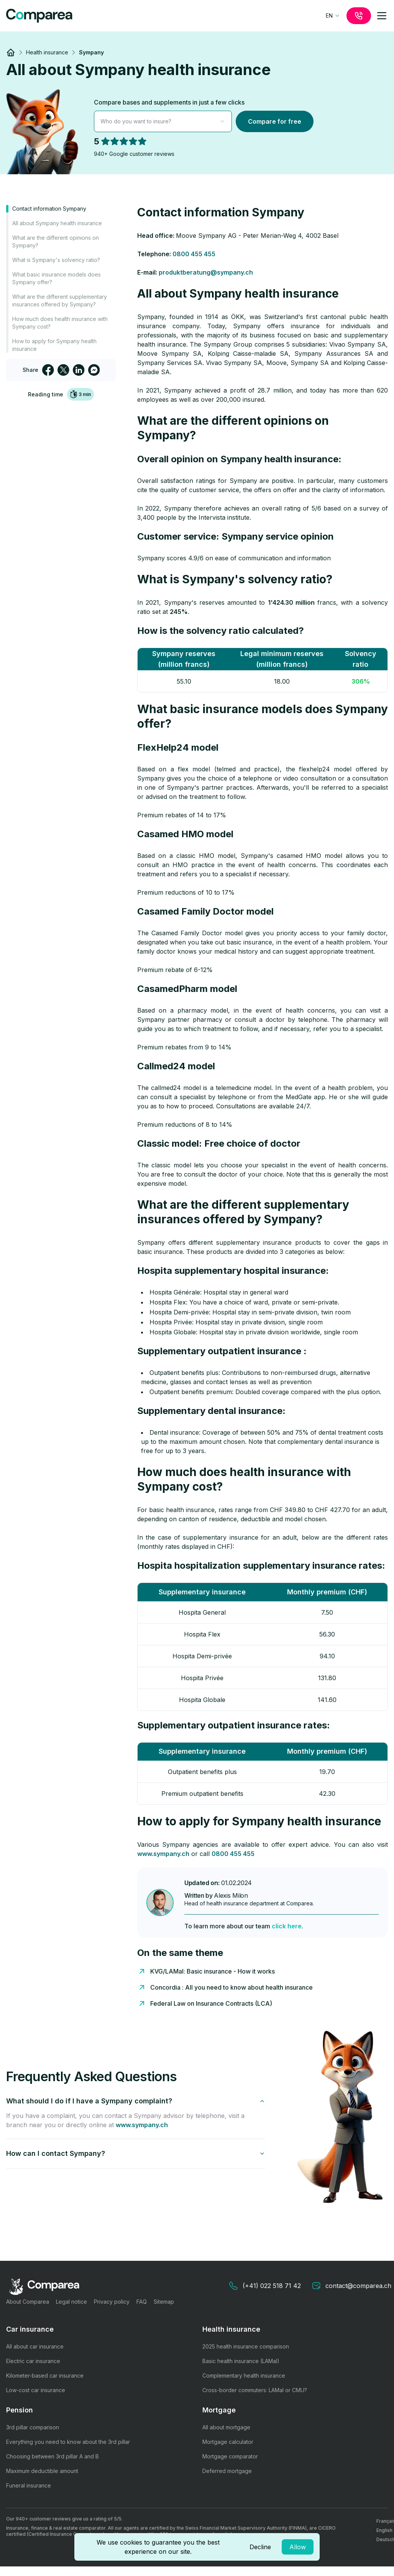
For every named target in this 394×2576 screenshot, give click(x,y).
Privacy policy (112, 2301)
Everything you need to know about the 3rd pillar (68, 2442)
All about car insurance (35, 2346)
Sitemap (164, 2301)
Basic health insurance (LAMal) (240, 2361)
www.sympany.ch (163, 1854)
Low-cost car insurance (35, 2390)
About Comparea (27, 2301)
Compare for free (274, 121)
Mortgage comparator (230, 2456)
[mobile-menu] (382, 16)
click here (287, 1926)
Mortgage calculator (227, 2442)
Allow (297, 2547)
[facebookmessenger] (94, 370)
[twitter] (63, 370)
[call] (358, 15)
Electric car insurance (33, 2361)
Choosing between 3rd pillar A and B (52, 2456)
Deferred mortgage (227, 2471)
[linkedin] (78, 370)
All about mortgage (226, 2427)
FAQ (141, 2301)
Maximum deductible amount (42, 2471)
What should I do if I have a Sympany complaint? (135, 2101)
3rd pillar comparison (32, 2427)
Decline (260, 2547)
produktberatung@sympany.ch (206, 272)
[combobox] (333, 16)
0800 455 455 (193, 254)
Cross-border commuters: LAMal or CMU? (254, 2390)
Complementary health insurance (243, 2375)
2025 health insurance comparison (245, 2346)
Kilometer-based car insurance (45, 2375)
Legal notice (71, 2301)
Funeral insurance (28, 2485)
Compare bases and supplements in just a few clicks (169, 102)
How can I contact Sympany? (135, 2153)
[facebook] (48, 370)
